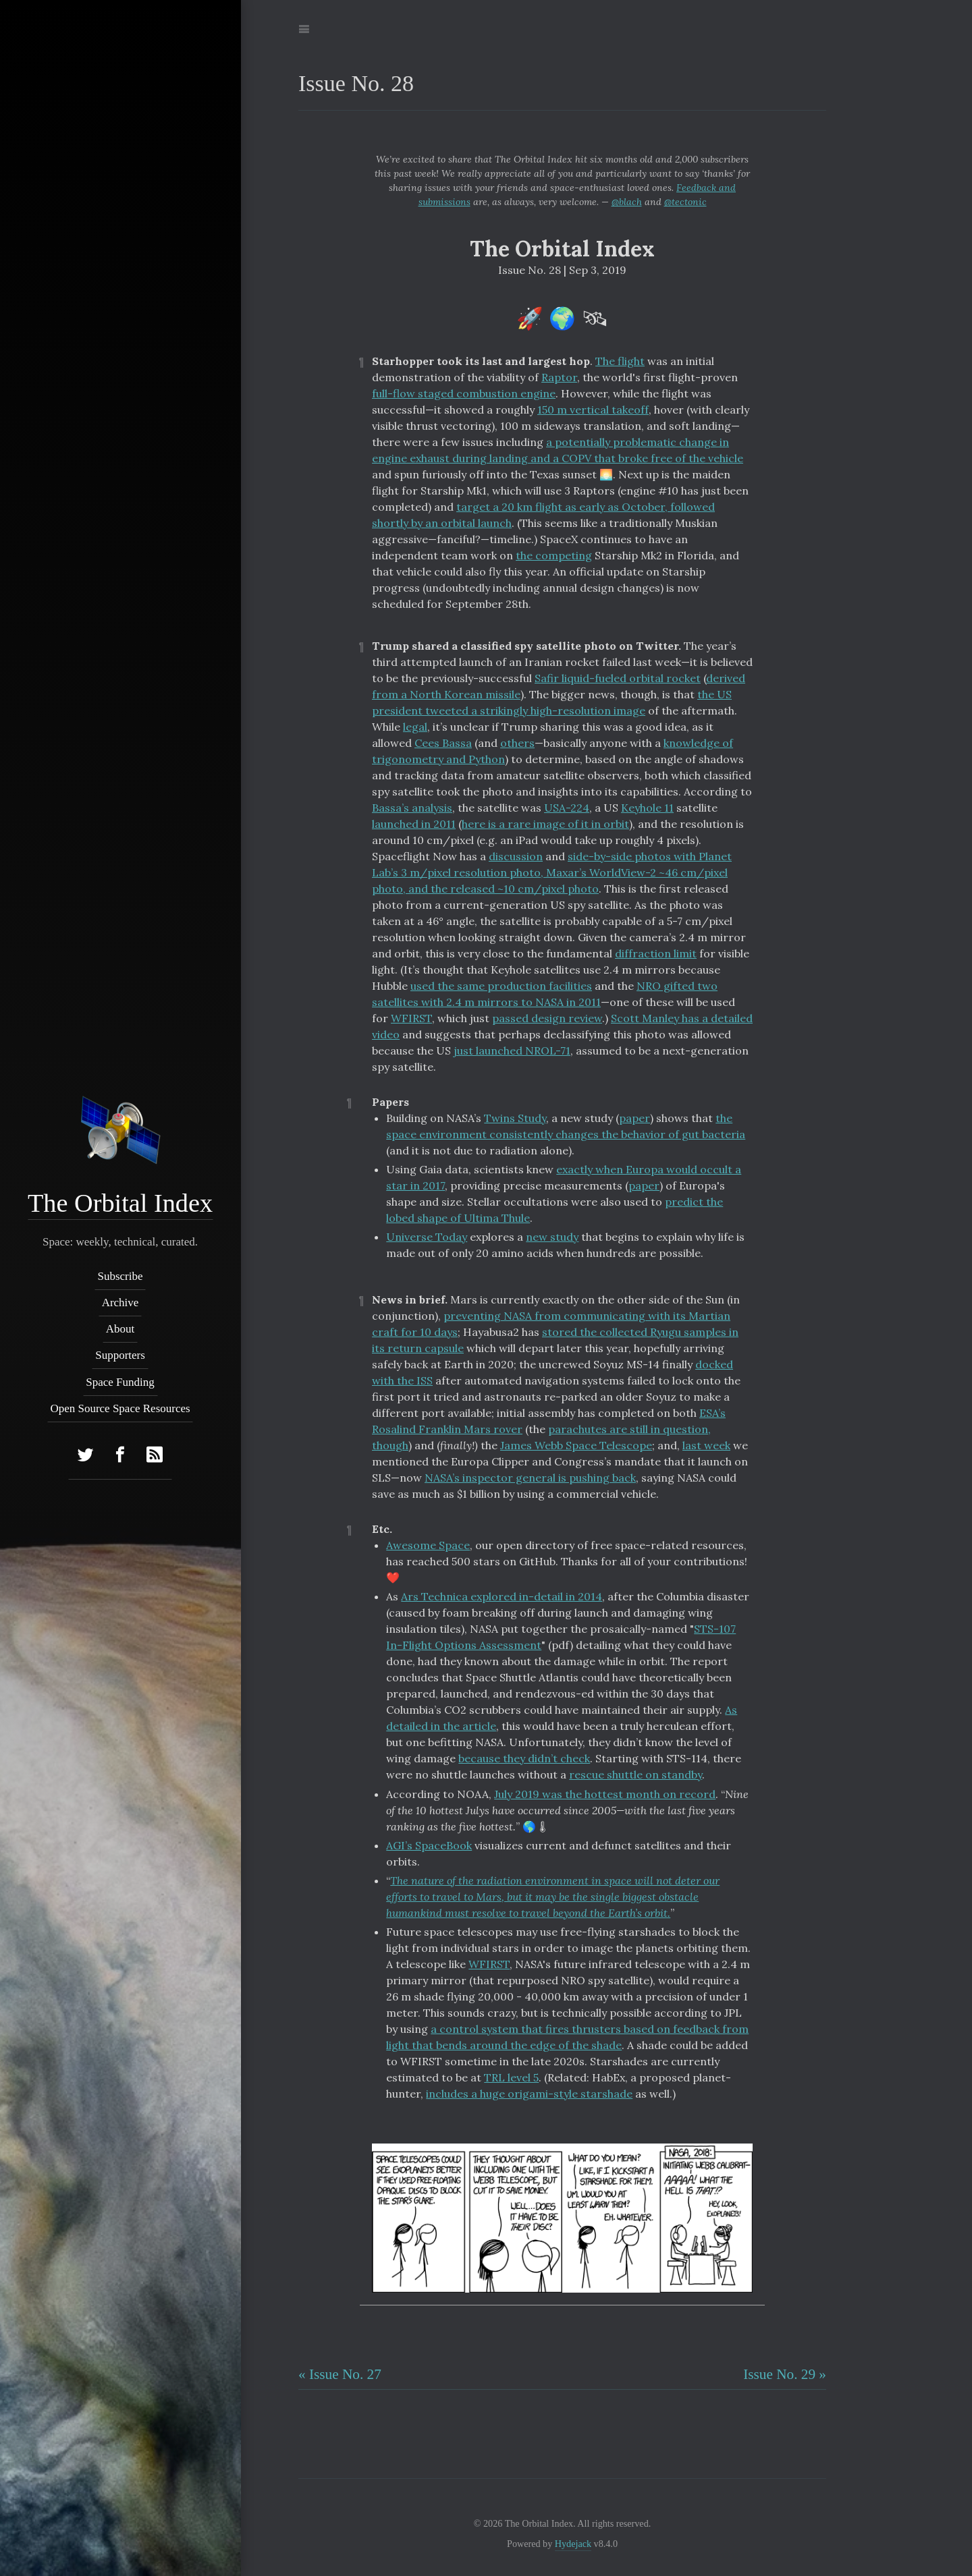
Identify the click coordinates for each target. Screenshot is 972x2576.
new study (552, 1236)
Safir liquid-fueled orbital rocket (618, 678)
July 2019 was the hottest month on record (605, 1794)
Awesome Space (428, 1545)
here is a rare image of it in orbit (545, 824)
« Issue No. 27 (339, 2374)
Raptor (559, 377)
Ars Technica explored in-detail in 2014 (501, 1596)
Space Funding (120, 1382)
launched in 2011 (414, 824)
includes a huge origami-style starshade (529, 2093)
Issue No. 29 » (784, 2374)
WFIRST (411, 1018)
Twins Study (515, 1118)
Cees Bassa (443, 743)
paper (634, 1118)
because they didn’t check (524, 1758)
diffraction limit (656, 953)
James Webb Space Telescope (576, 1445)
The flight (620, 361)
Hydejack (573, 2543)
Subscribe (120, 1276)
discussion (516, 856)
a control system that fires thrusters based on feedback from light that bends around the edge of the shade (567, 2037)
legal (415, 726)
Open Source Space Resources (120, 1408)
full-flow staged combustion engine (464, 393)
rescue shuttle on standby (635, 1774)
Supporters (121, 1355)
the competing (554, 555)
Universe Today (426, 1236)
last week (706, 1445)
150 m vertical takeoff (593, 409)
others (517, 743)
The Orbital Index (120, 1203)
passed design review (547, 1018)
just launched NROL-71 (512, 1050)
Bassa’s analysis (412, 807)
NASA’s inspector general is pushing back (530, 1477)
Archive (120, 1302)
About (120, 1329)
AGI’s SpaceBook (429, 1845)
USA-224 (566, 807)
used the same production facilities (501, 985)
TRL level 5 (511, 2077)
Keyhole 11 (647, 807)
